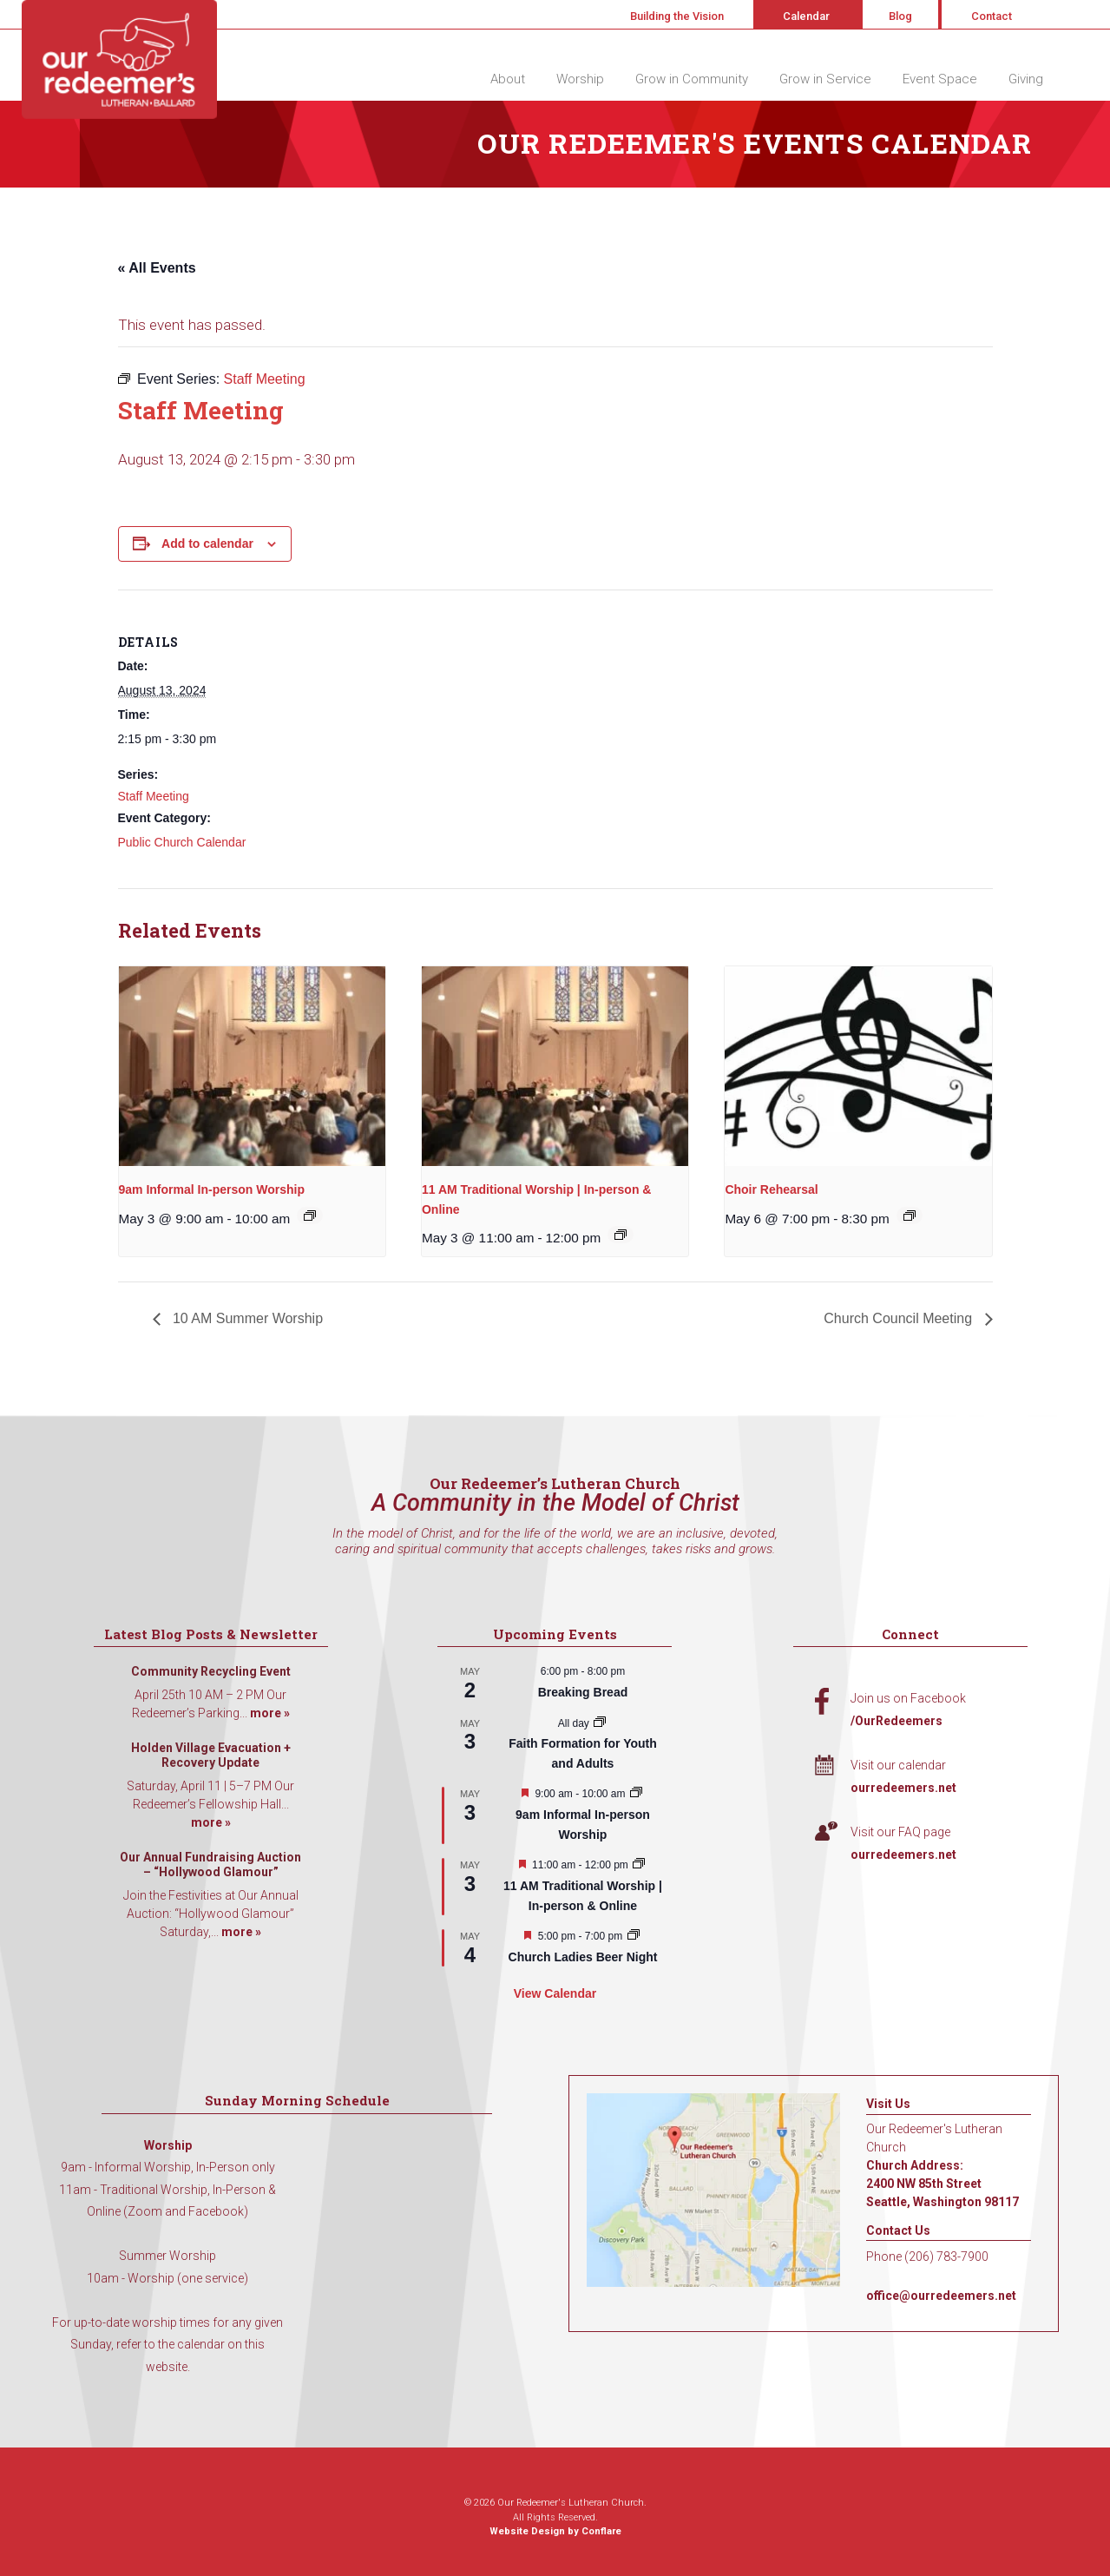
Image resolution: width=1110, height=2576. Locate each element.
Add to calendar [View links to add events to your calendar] (207, 543)
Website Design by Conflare (555, 2531)
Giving (1025, 79)
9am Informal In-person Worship (212, 1189)
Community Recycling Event (211, 1671)
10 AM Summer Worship (246, 1318)
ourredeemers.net (903, 1788)
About (507, 79)
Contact (991, 16)
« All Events (157, 267)
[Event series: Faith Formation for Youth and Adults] (600, 1723)
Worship (580, 79)
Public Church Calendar (182, 842)
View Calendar (555, 1993)
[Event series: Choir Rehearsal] (909, 1215)
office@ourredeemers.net (941, 2296)
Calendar (806, 16)
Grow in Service (825, 79)
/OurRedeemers (897, 1721)
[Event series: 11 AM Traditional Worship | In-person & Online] (620, 1234)
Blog (900, 16)
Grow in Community (691, 79)
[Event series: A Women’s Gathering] (633, 1936)
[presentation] (252, 1066)
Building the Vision (677, 16)
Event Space (940, 79)
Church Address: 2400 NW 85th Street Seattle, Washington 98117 (942, 2183)
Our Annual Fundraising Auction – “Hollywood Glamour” (210, 1865)
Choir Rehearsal (771, 1189)
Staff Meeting (153, 796)
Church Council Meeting (899, 1318)
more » (270, 1713)
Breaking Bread (582, 1692)
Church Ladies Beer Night (583, 1957)
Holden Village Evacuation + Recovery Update (211, 1755)
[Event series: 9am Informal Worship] (310, 1215)
